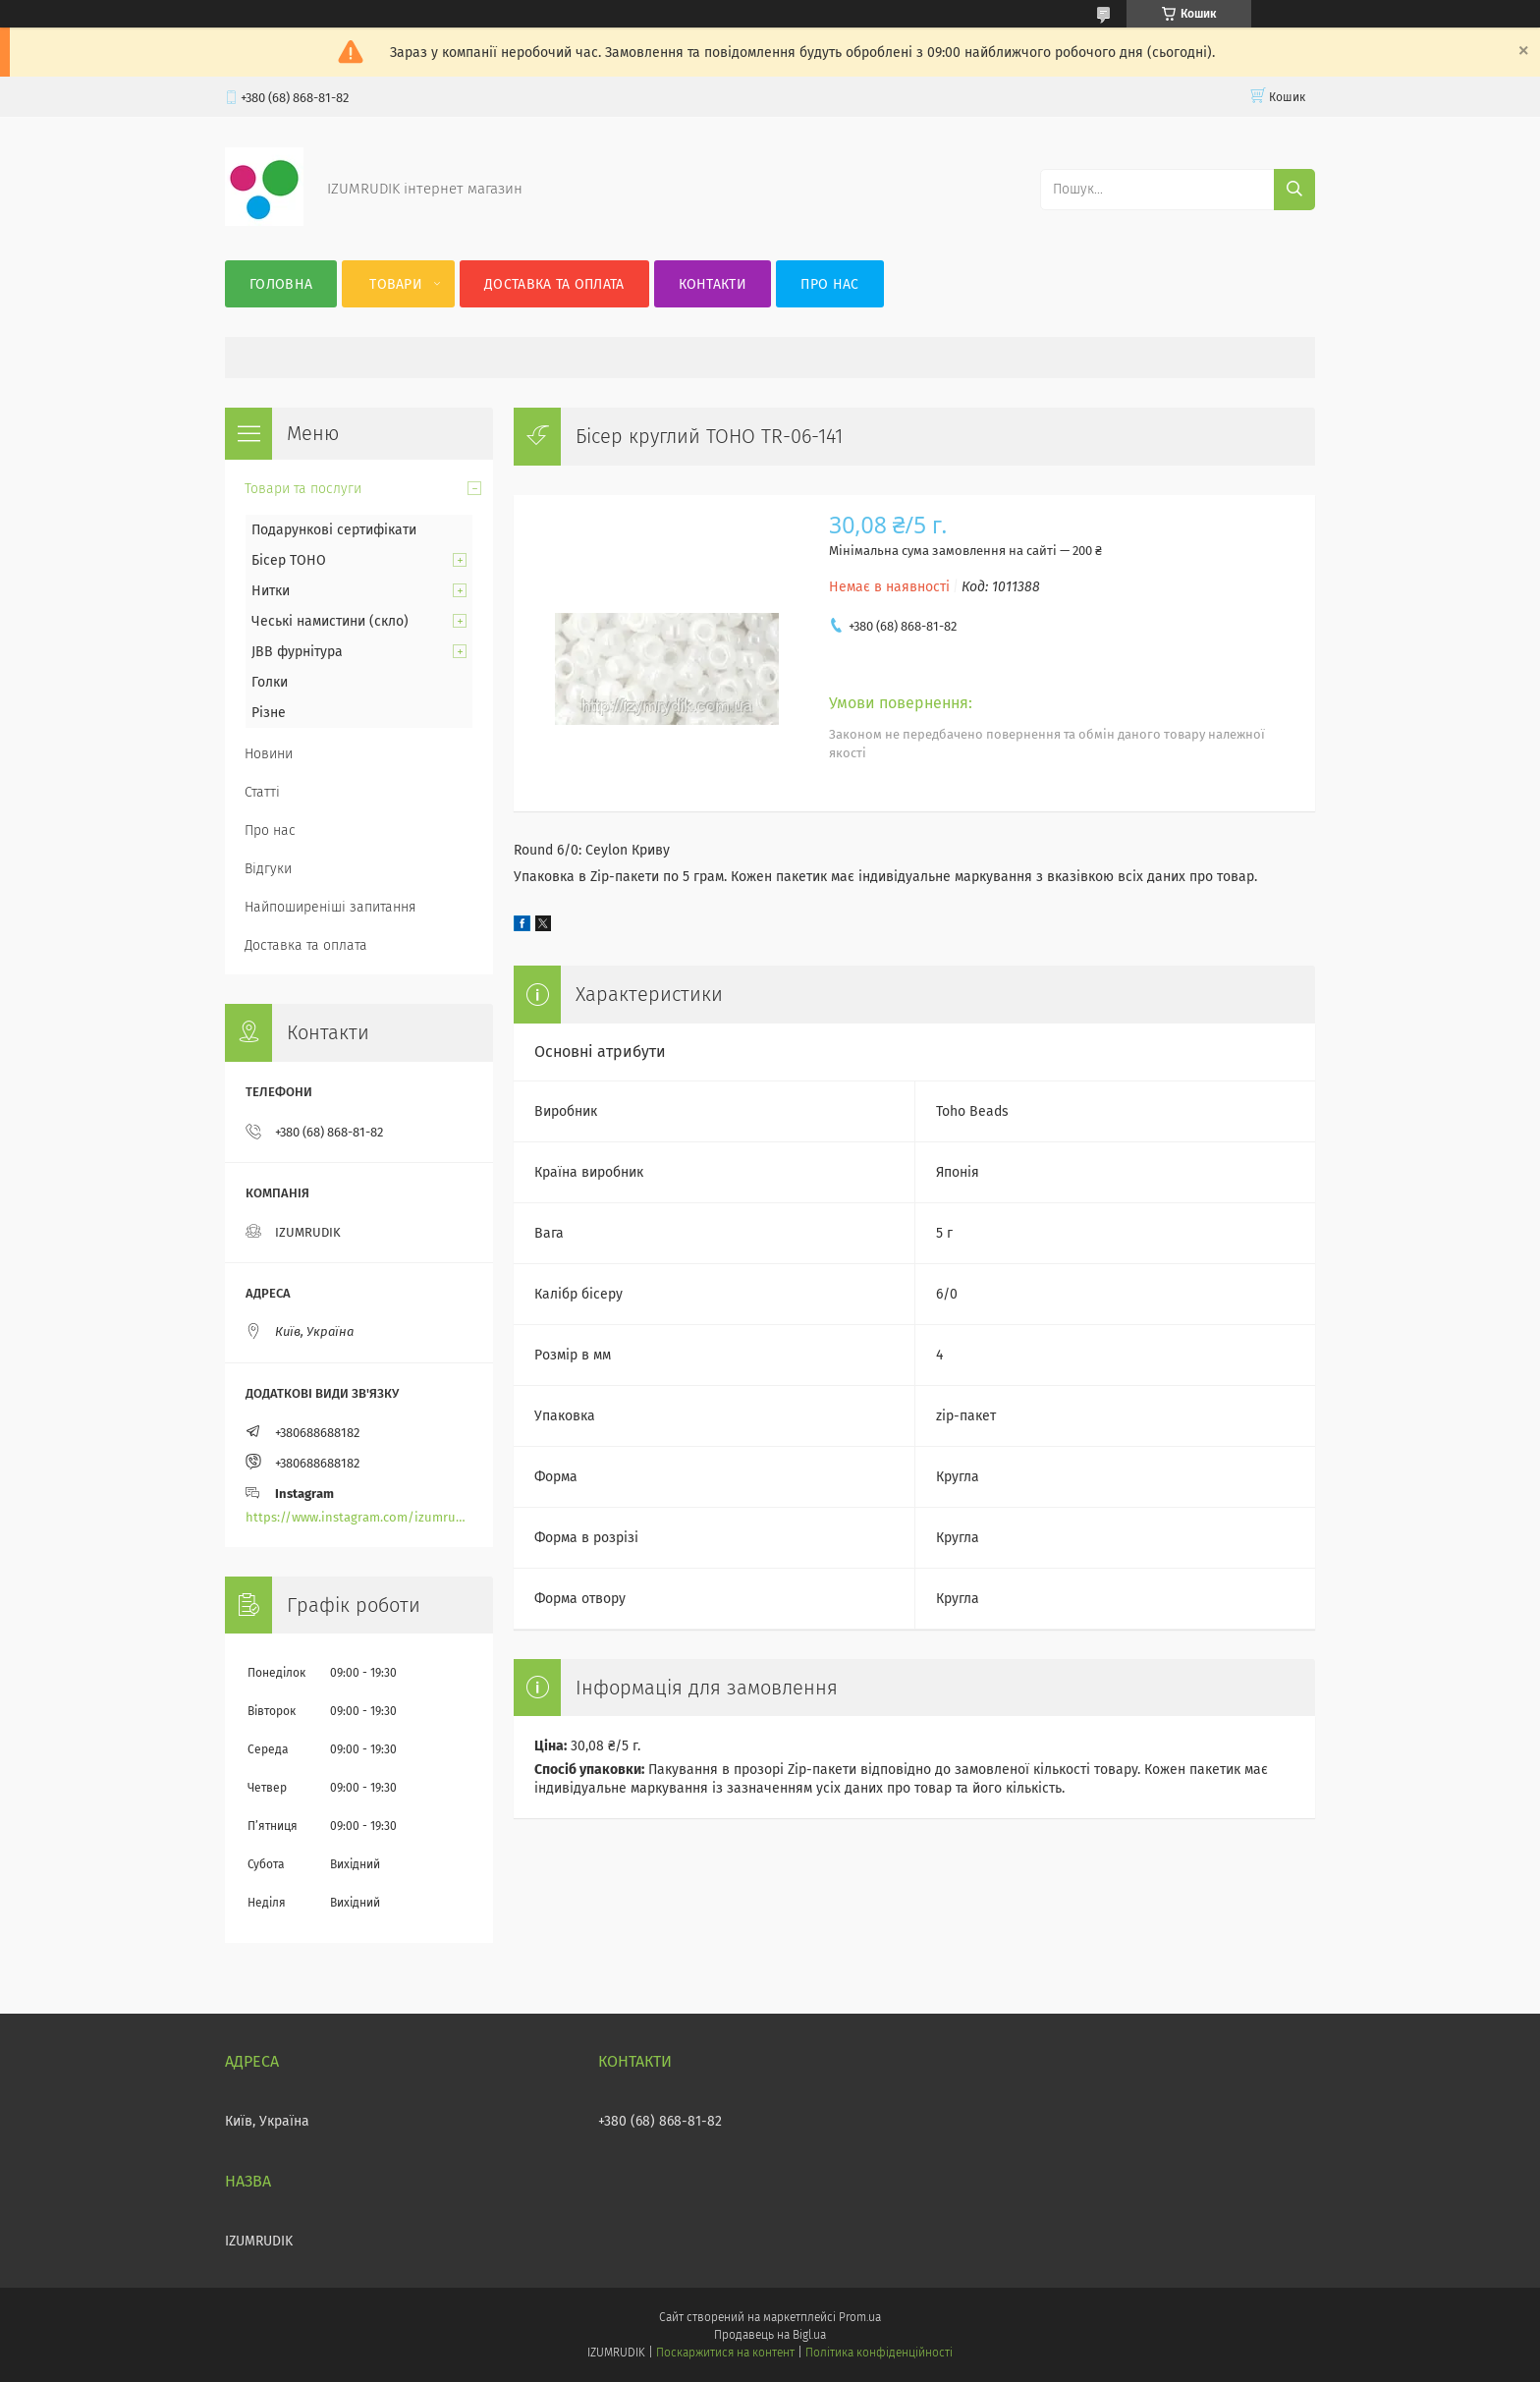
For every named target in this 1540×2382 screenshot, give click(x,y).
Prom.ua (860, 2317)
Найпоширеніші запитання (330, 907)
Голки (269, 682)
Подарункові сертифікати (333, 530)
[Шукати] (1294, 189)
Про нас (829, 284)
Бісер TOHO (288, 560)
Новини (269, 754)
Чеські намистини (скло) (330, 621)
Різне (268, 712)
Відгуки (268, 868)
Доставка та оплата (554, 284)
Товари (395, 284)
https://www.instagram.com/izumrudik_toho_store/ (359, 1517)
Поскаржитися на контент (725, 2352)
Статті (262, 792)
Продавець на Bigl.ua (770, 2335)
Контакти (712, 284)
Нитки (270, 590)
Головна (280, 284)
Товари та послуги (303, 488)
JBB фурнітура (297, 651)
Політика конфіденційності (879, 2352)
